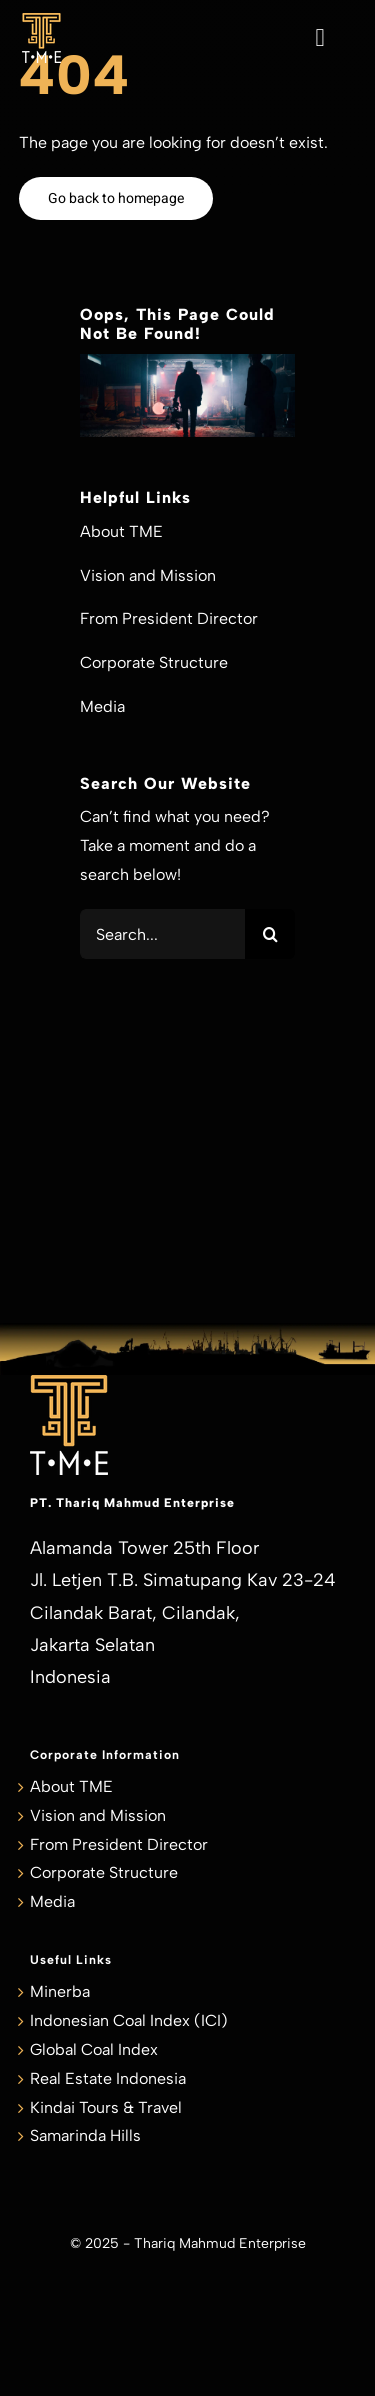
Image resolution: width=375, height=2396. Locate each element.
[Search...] (162, 934)
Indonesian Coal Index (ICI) (129, 2020)
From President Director (119, 1844)
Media (52, 1901)
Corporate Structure (104, 1872)
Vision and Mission (98, 1815)
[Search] (270, 934)
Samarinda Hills (85, 2135)
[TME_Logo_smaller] (41, 20)
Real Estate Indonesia (108, 2078)
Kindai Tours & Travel (106, 2107)
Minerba (60, 1991)
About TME (71, 1786)
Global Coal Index (94, 2049)
